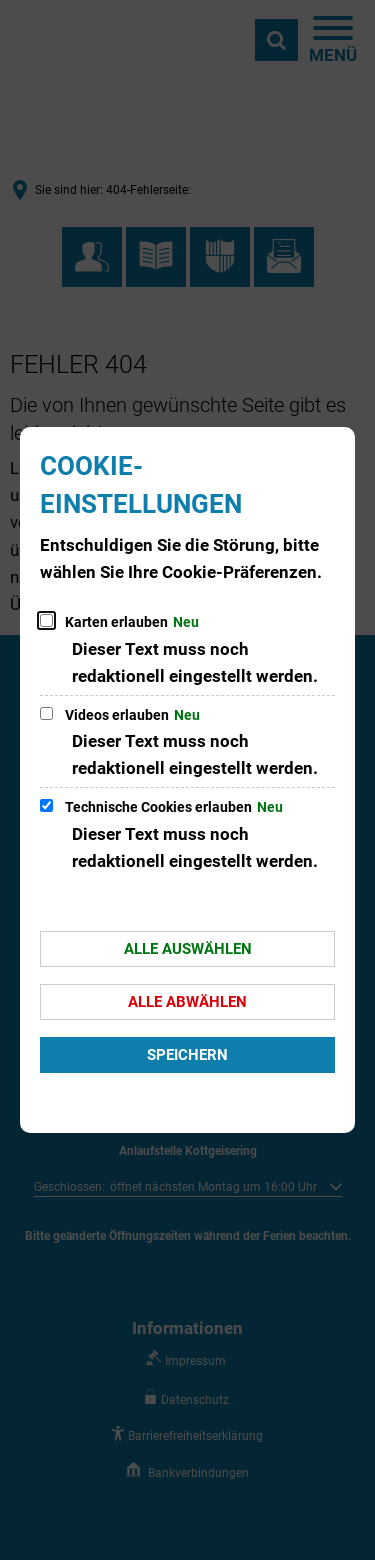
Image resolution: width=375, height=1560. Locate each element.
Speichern (187, 1055)
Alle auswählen (188, 949)
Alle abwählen (187, 1002)
